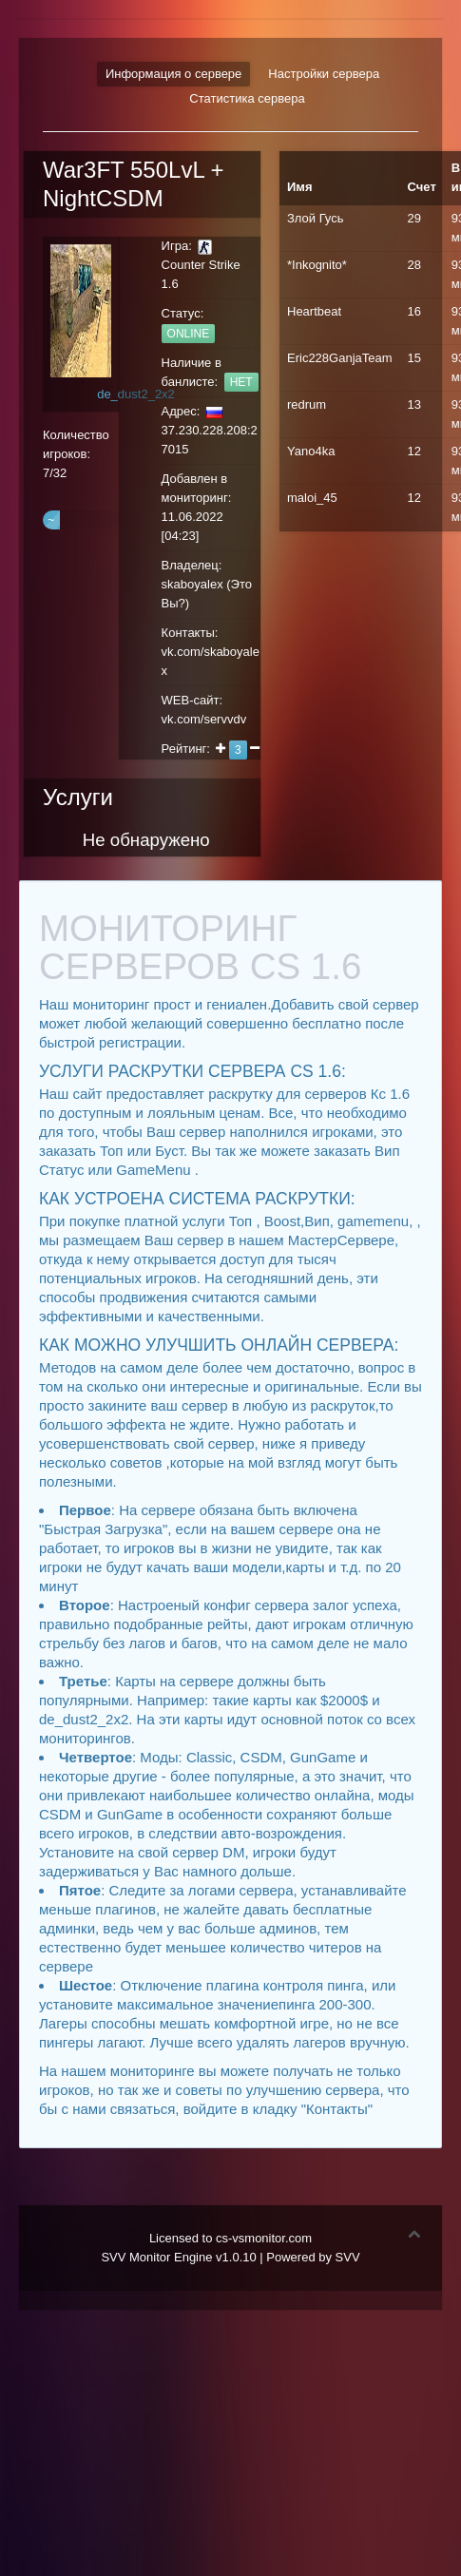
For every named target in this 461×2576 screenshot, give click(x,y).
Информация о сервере (173, 74)
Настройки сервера (323, 74)
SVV (348, 2257)
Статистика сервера (246, 98)
